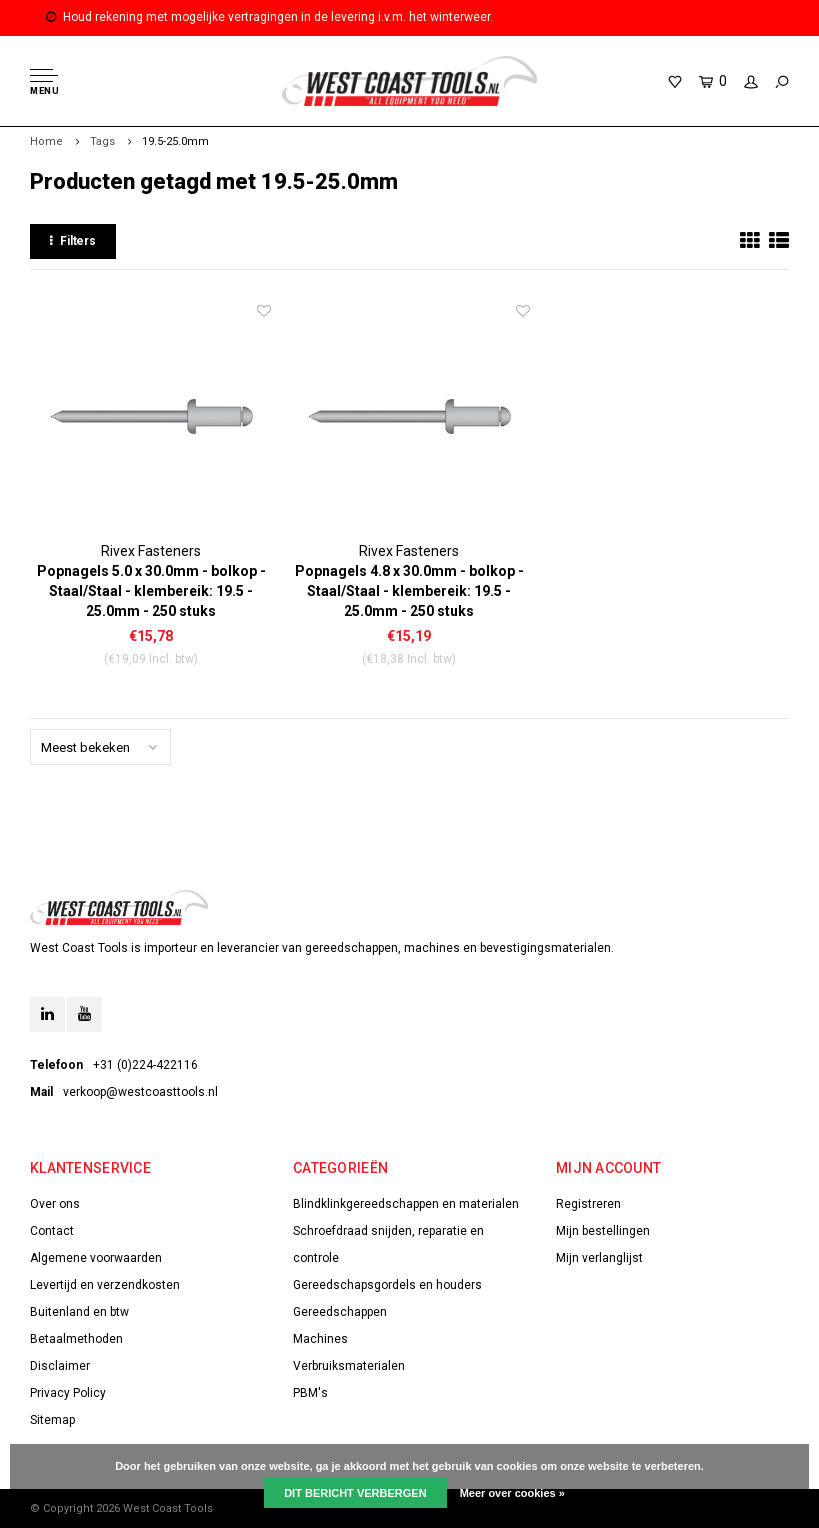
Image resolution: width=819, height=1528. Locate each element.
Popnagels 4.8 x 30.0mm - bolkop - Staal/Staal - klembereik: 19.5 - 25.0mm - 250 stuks (409, 591)
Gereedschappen (340, 1312)
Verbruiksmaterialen (349, 1366)
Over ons (55, 1204)
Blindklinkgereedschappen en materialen (406, 1204)
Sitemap (52, 1420)
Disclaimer (60, 1366)
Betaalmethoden (76, 1339)
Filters (73, 241)
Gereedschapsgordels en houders (387, 1285)
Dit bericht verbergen (355, 1493)
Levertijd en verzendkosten (105, 1285)
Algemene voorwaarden (96, 1258)
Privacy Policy (68, 1393)
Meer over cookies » (512, 1493)
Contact (52, 1231)
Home (46, 141)
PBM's (310, 1393)
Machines (320, 1339)
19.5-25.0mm (175, 141)
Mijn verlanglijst (599, 1258)
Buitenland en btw (79, 1312)
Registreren (588, 1204)
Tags (102, 141)
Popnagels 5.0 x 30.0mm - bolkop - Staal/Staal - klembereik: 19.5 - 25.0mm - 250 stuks (151, 591)
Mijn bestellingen (603, 1231)
